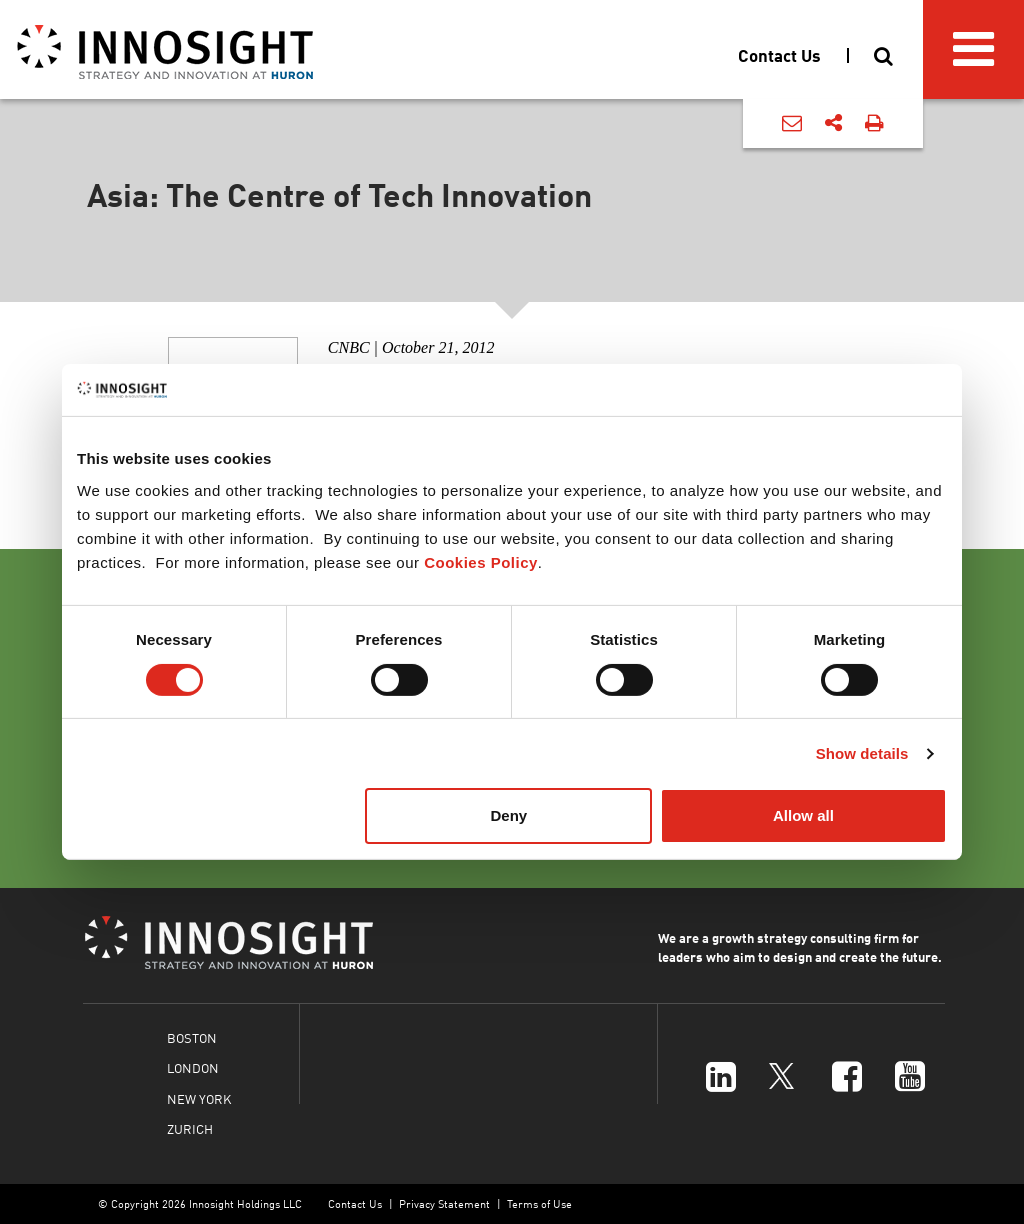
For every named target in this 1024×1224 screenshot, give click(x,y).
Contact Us (355, 1203)
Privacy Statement (444, 1203)
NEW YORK (199, 1098)
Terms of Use (539, 1203)
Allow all (803, 815)
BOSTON (192, 1037)
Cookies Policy (481, 562)
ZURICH (190, 1128)
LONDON (193, 1067)
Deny (509, 815)
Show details (862, 753)
